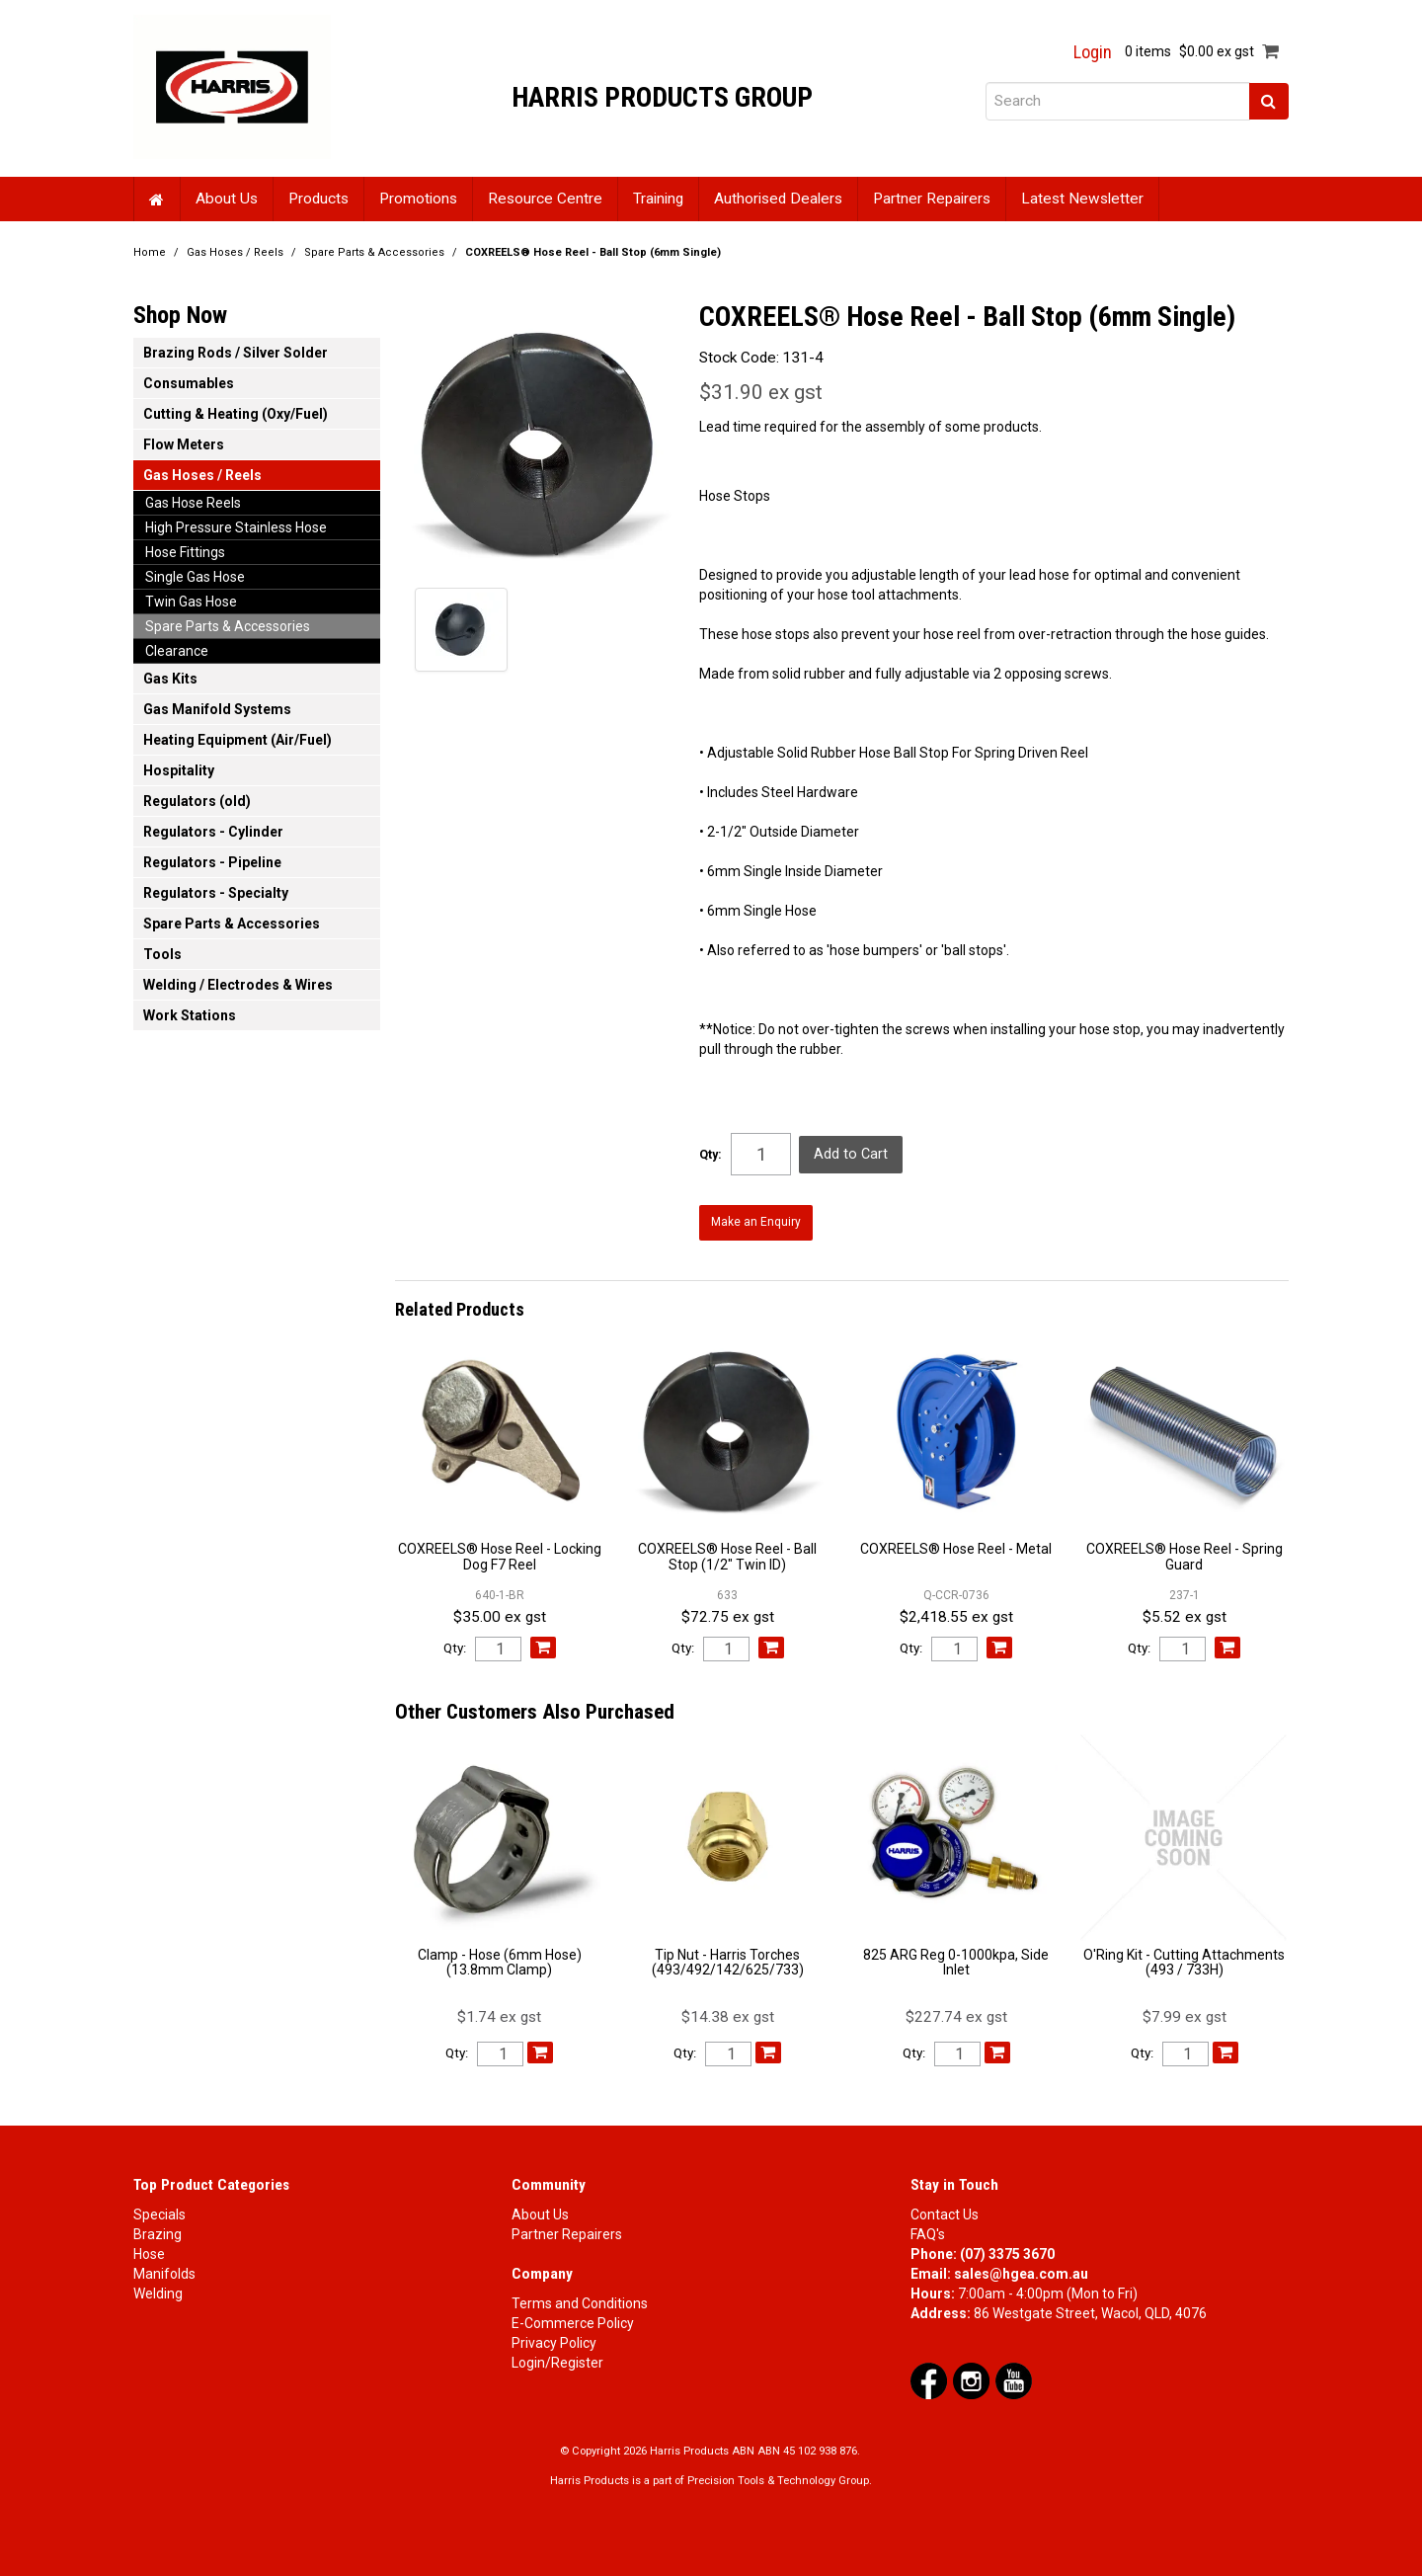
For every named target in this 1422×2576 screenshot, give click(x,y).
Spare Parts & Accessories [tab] (227, 626)
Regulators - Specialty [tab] (215, 893)
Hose (149, 2250)
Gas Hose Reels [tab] (193, 503)
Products (318, 198)
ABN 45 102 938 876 (807, 2447)
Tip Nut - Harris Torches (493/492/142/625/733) (728, 1958)
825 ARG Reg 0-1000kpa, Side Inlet (956, 1958)
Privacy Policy (554, 2339)
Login (1092, 52)
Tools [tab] (162, 954)
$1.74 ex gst (499, 2013)
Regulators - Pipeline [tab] (212, 862)
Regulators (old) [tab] (197, 801)
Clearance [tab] (176, 651)
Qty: (710, 1155)
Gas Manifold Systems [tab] (217, 709)
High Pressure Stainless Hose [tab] (236, 527)
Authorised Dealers (778, 198)
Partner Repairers (931, 198)
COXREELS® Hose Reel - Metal (956, 1546)
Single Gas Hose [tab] (195, 577)
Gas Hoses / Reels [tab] (202, 475)
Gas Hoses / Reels (235, 252)
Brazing (157, 2230)
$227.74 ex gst (956, 2013)
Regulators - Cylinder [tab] (213, 832)
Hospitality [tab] (178, 770)
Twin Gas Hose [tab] (191, 601)
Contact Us (944, 2210)
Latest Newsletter (1082, 198)
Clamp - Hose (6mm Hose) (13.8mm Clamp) (500, 1958)
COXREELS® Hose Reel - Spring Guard (1184, 1553)
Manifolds (164, 2270)
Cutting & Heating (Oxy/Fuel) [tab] (235, 414)
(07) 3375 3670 (1007, 2250)
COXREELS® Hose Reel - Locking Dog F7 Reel (499, 1553)
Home (157, 199)
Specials (159, 2210)
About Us (227, 198)
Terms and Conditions (580, 2299)
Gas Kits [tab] (170, 678)
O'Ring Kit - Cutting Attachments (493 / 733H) (1184, 1958)
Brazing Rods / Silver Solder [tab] (235, 353)
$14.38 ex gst (727, 2013)
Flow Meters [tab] (183, 444)
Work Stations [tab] (189, 1015)
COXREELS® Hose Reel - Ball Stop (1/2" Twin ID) (727, 1553)
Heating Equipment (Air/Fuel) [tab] (237, 740)
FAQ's (927, 2230)
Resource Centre (545, 198)
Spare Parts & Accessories (374, 252)
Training (658, 198)
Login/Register (557, 2359)
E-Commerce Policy (573, 2319)
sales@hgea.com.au (1021, 2270)
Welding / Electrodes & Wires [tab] (238, 985)
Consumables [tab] (188, 383)
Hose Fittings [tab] (185, 552)
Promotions (418, 198)
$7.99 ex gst (1184, 2013)
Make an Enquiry (754, 1220)
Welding (158, 2289)
